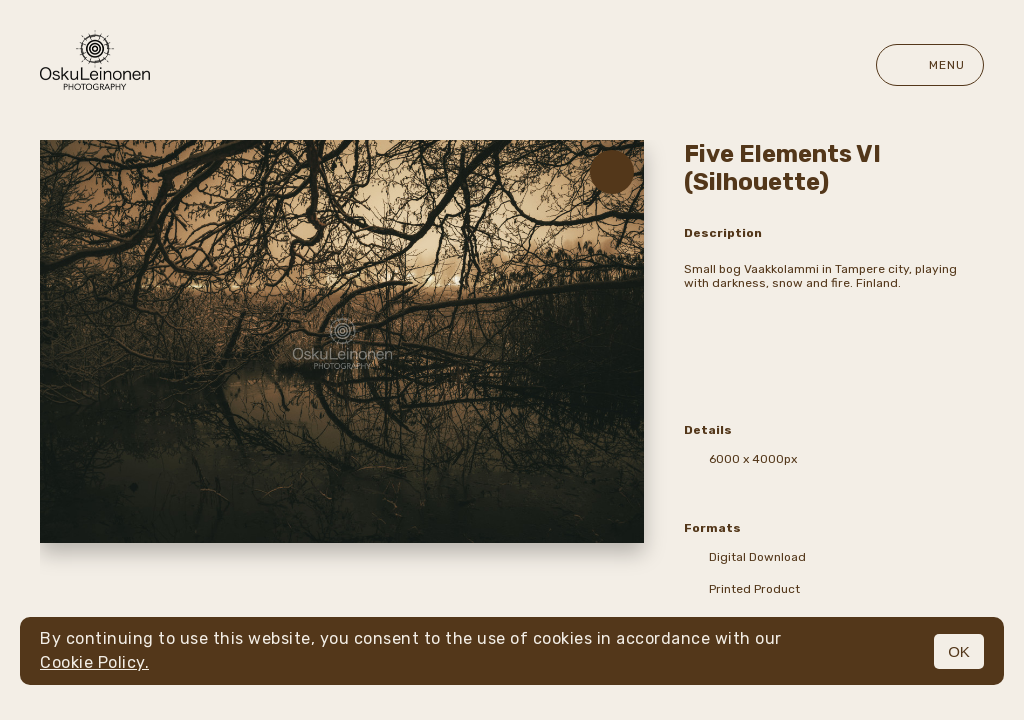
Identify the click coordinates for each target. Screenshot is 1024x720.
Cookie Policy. (94, 662)
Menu (930, 65)
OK (959, 651)
